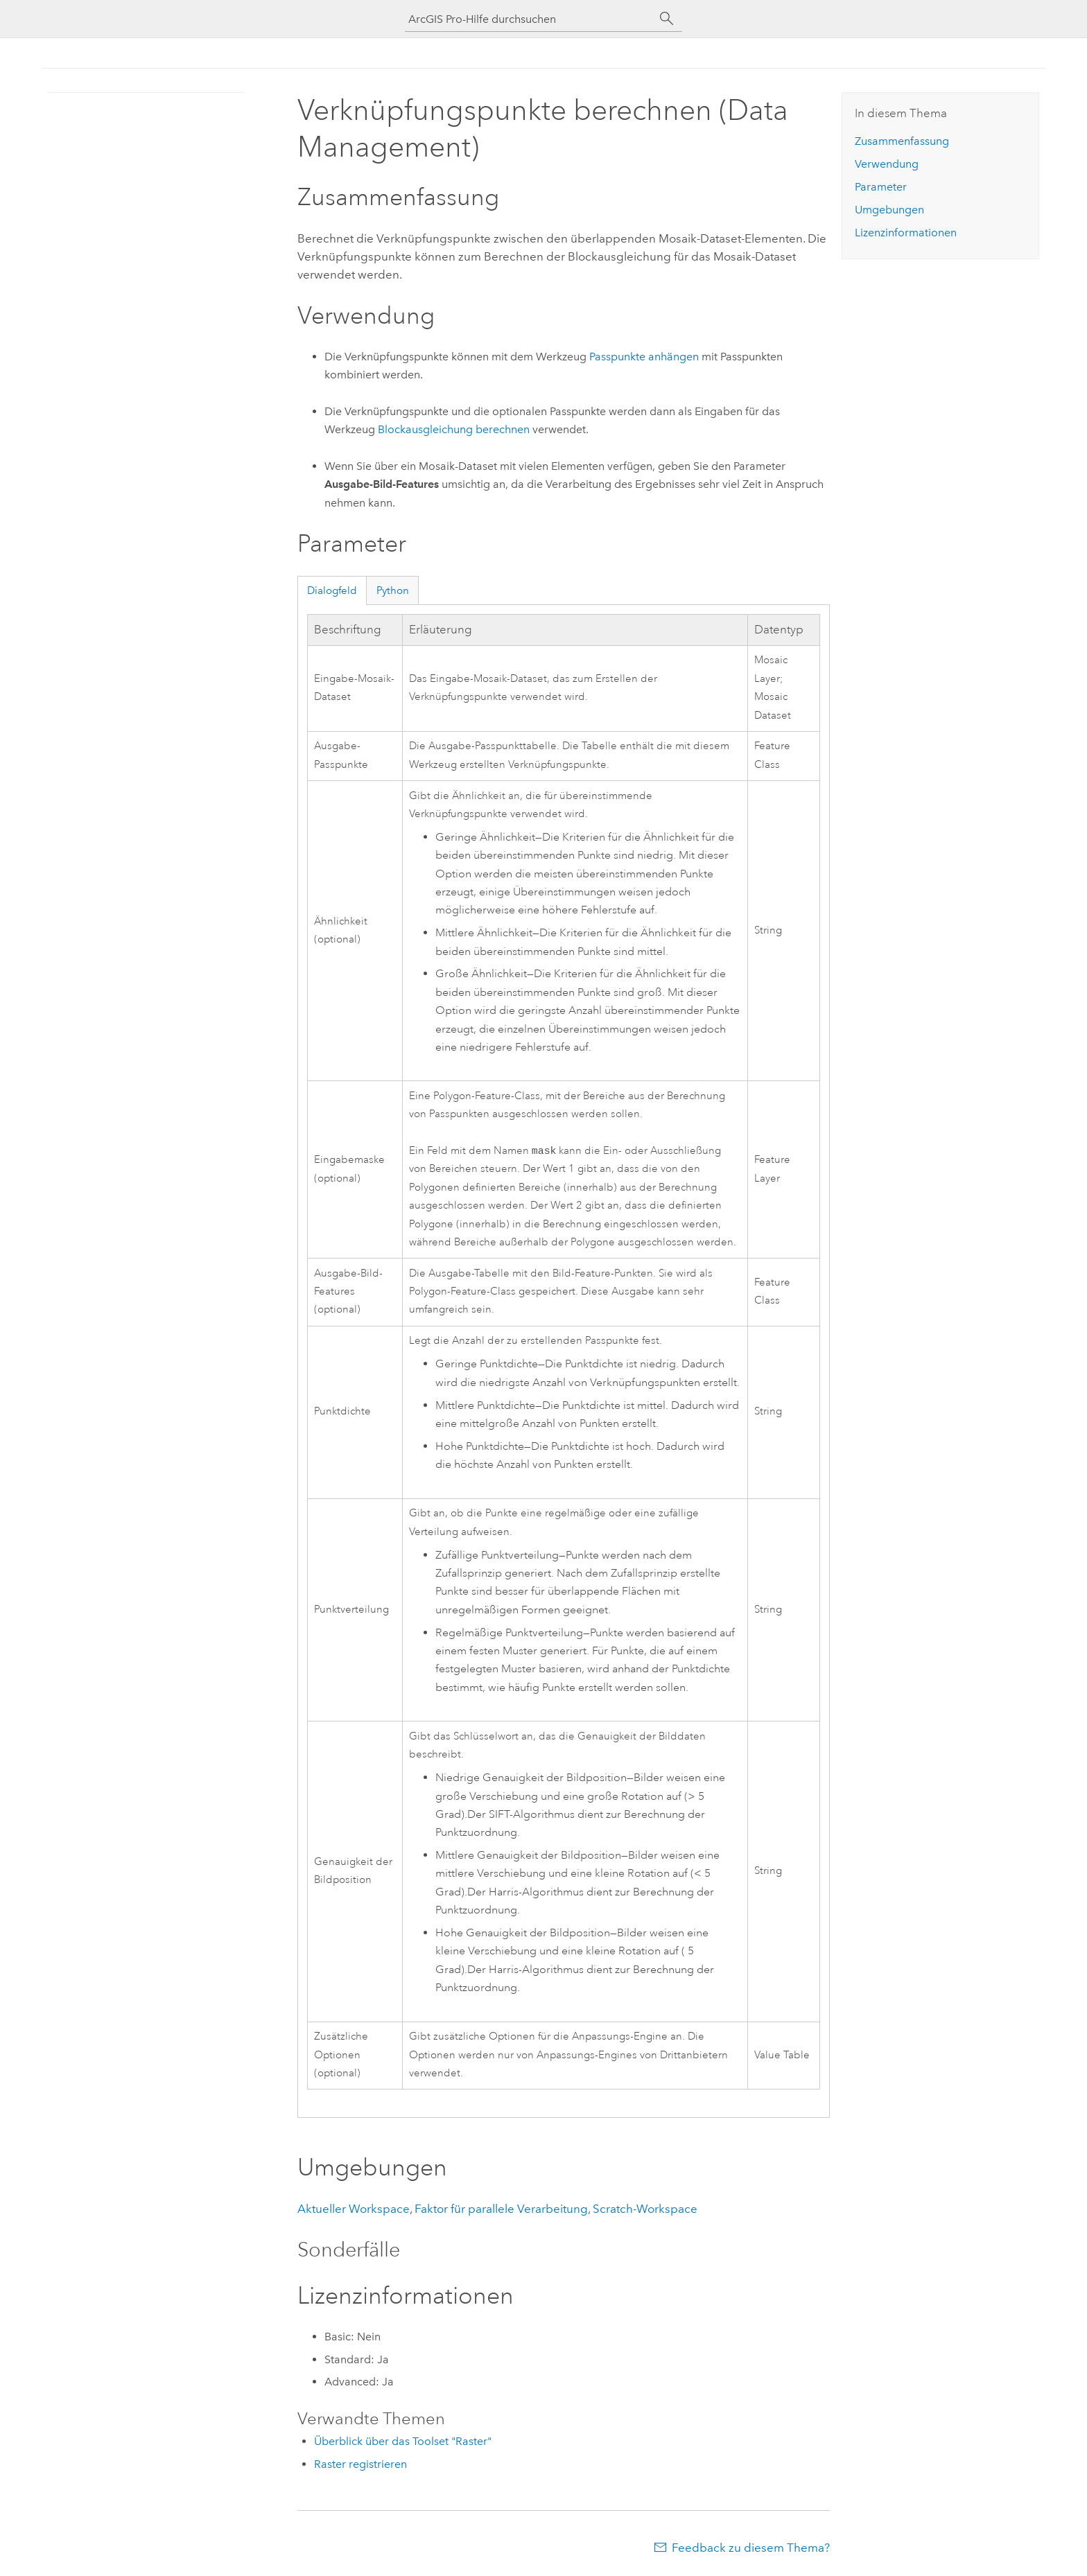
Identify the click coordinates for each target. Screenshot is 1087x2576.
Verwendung (887, 163)
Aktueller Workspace (353, 2210)
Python (392, 590)
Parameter (881, 186)
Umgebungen (889, 209)
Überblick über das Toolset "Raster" (403, 2442)
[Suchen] (667, 19)
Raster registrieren (360, 2465)
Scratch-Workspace (645, 2210)
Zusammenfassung (902, 141)
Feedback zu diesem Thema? (751, 2549)
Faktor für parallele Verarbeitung (501, 2210)
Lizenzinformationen (906, 232)
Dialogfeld (332, 590)
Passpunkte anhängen (644, 356)
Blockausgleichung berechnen (454, 429)
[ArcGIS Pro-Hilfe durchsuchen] (529, 19)
